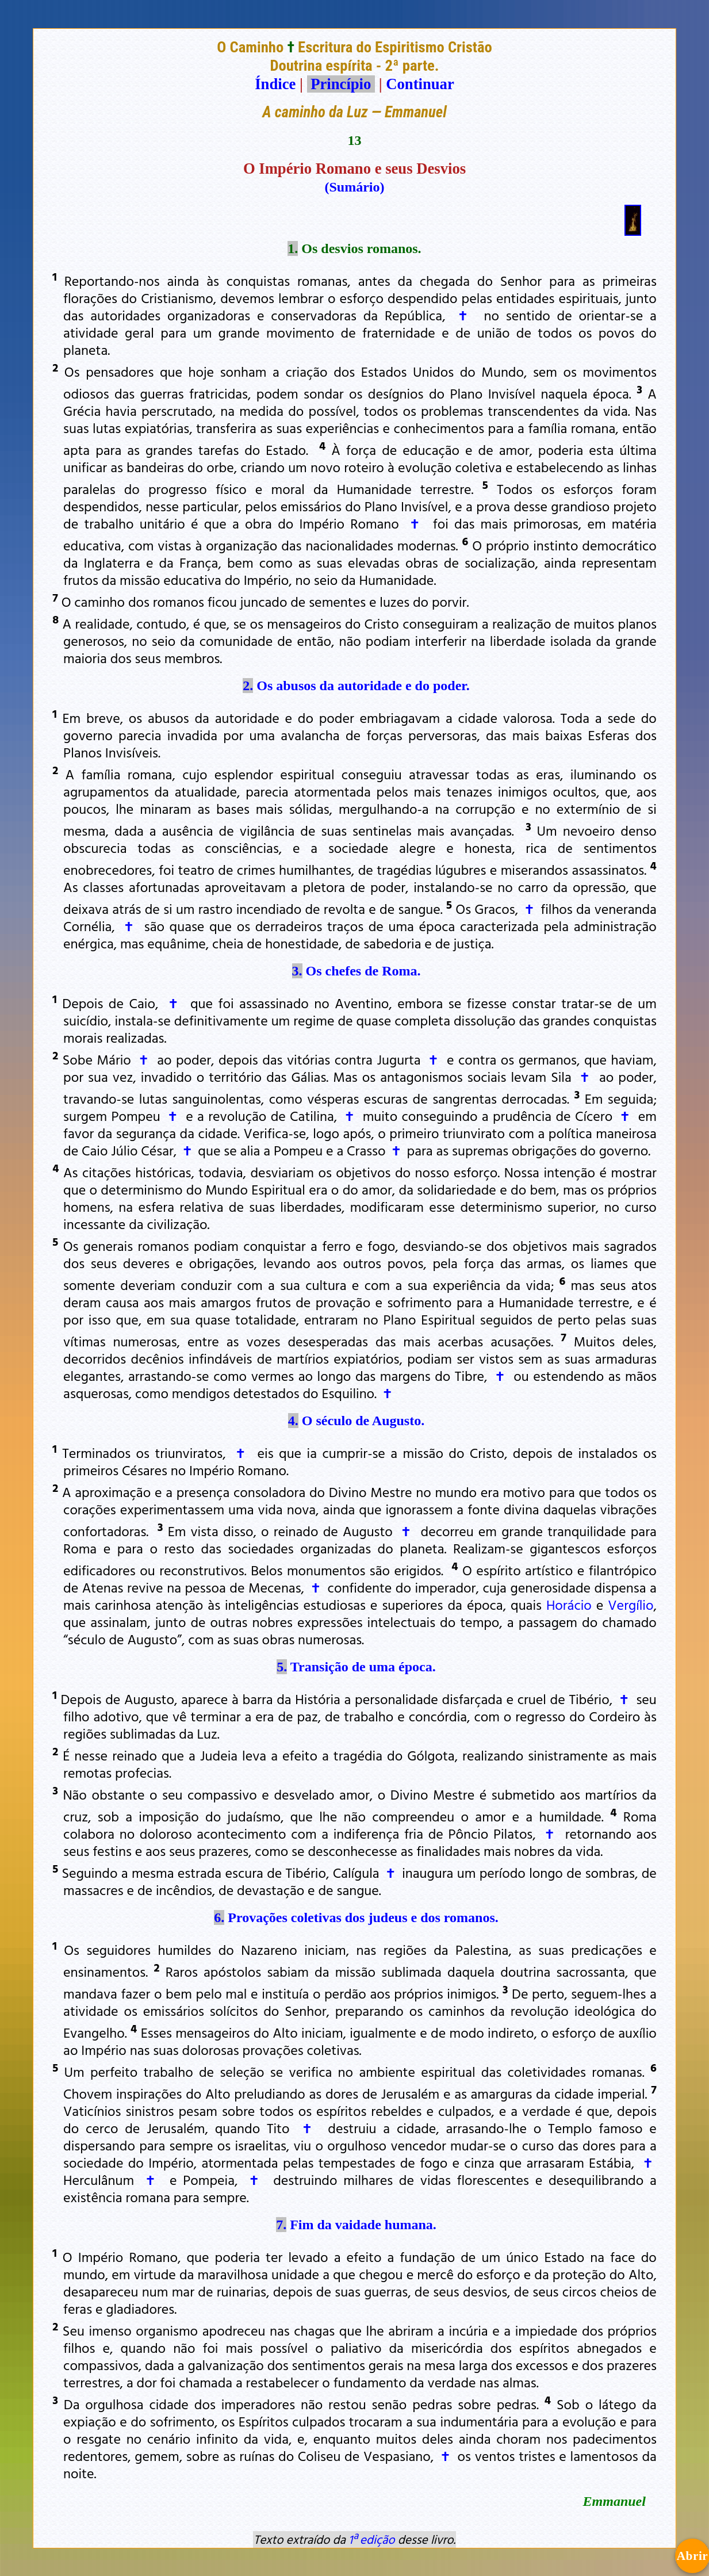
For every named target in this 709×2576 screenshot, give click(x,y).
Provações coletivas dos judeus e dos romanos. (363, 1917)
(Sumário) (355, 186)
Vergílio (630, 1604)
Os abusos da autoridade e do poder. (363, 685)
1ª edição (371, 2539)
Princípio (341, 84)
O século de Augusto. (363, 1420)
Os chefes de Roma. (363, 970)
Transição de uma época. (363, 1666)
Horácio (569, 1604)
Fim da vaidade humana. (363, 2224)
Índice (275, 84)
